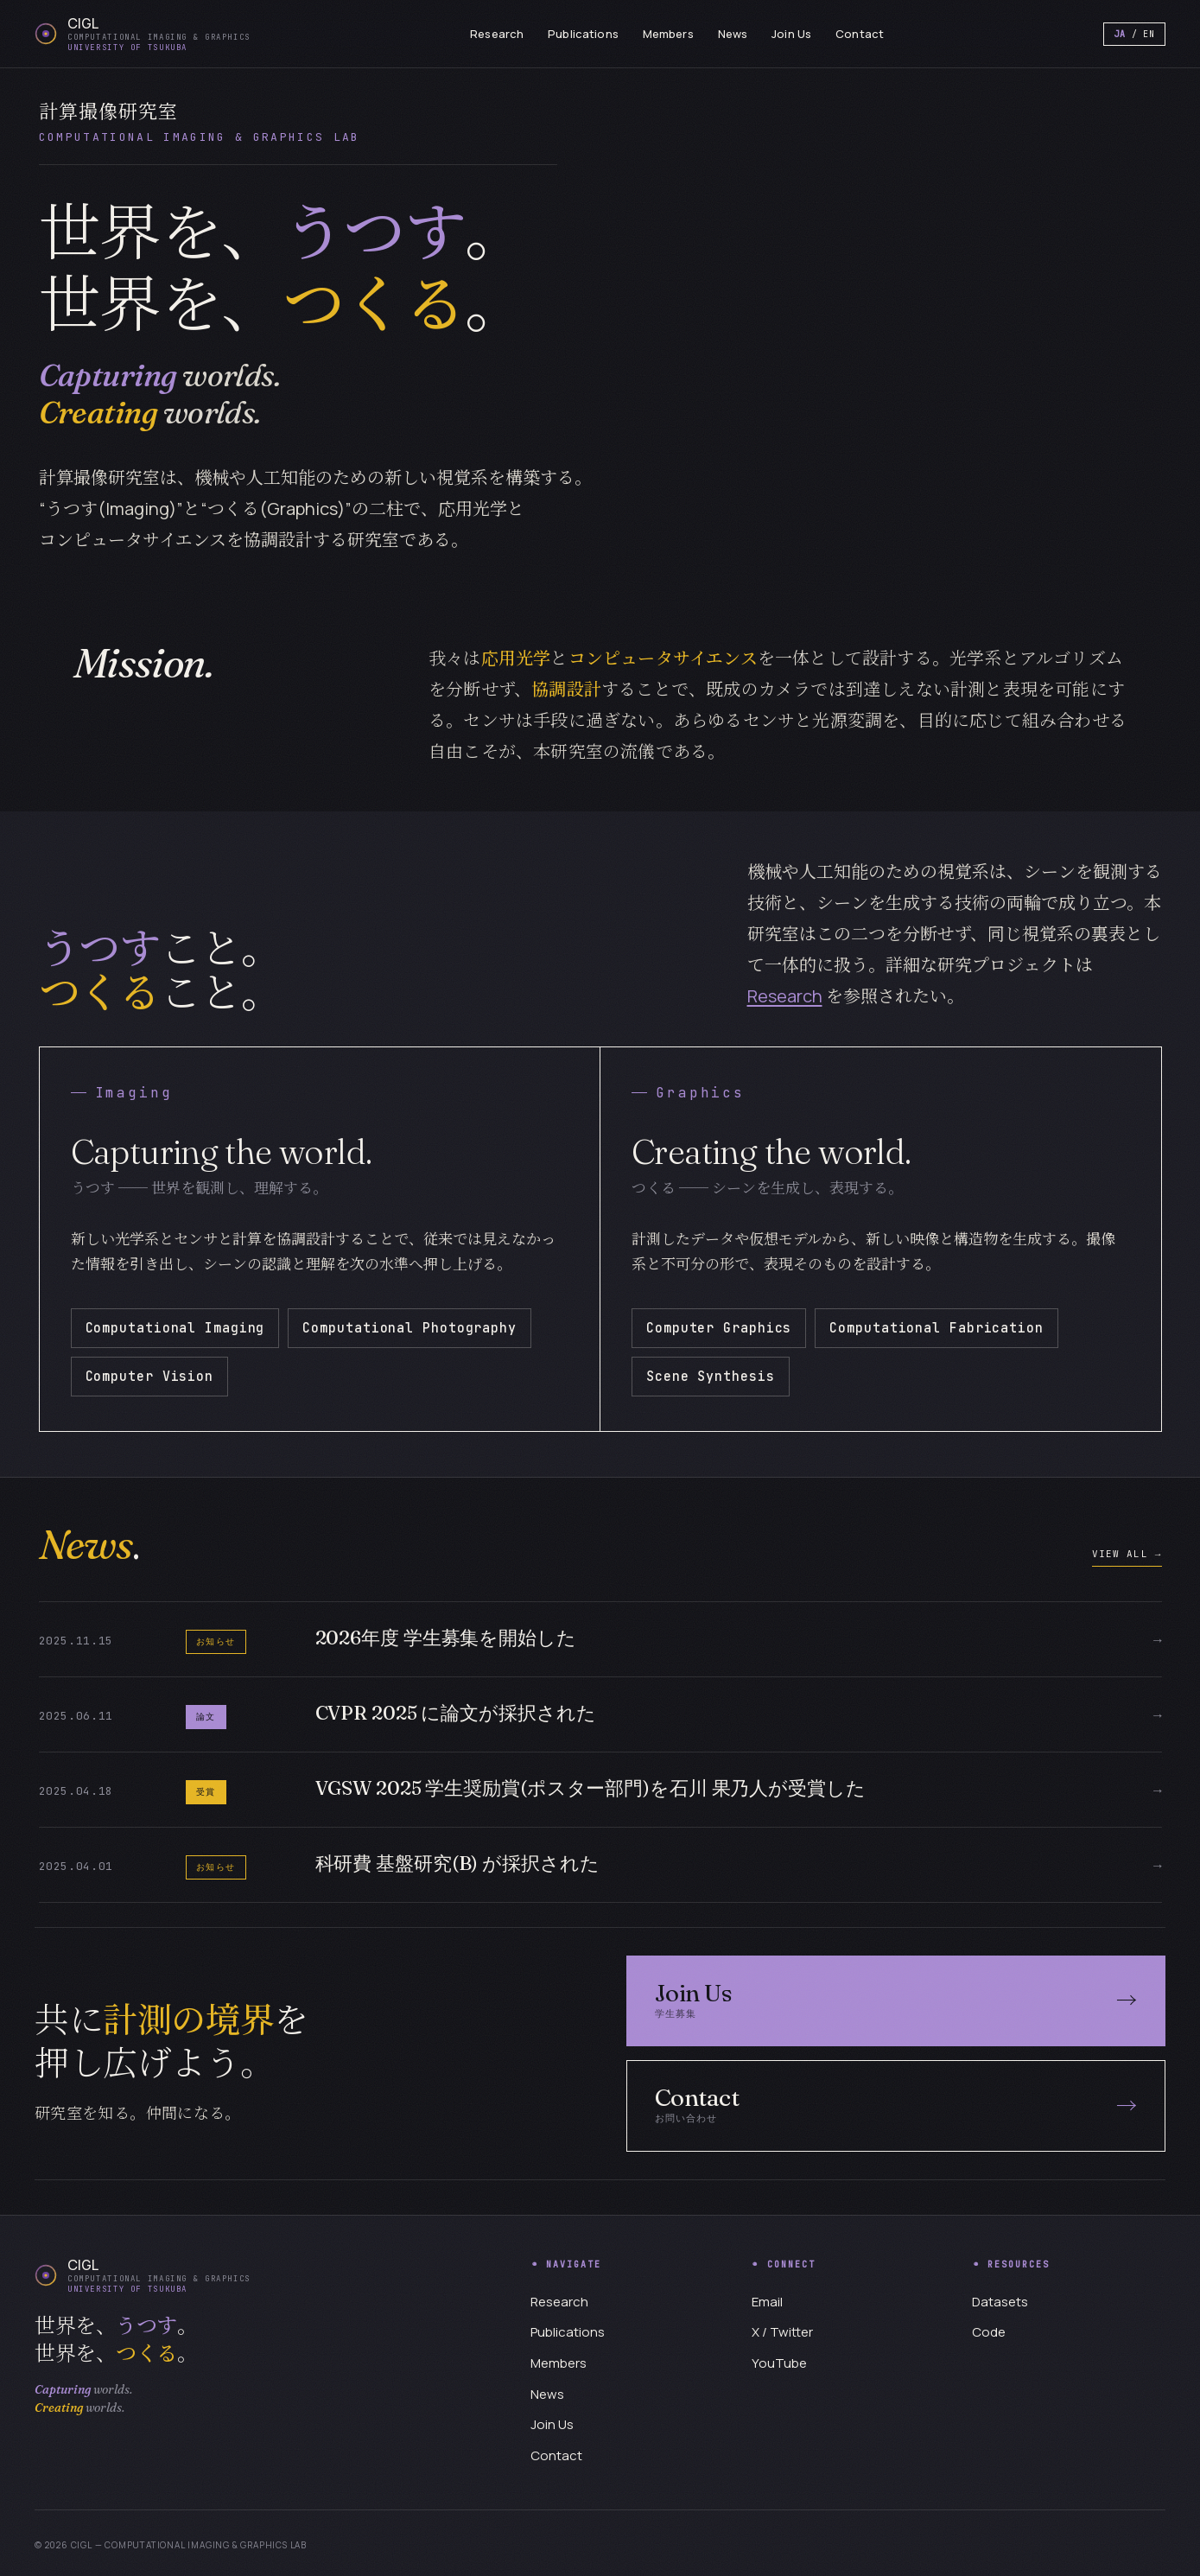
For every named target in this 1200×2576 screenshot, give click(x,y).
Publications (583, 33)
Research (497, 33)
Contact (859, 33)
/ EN (1134, 34)
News (733, 33)
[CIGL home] (143, 34)
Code (989, 2332)
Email (767, 2302)
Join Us (791, 33)
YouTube (779, 2363)
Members (668, 33)
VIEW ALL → (1127, 1554)
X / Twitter (782, 2332)
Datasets (1000, 2302)
